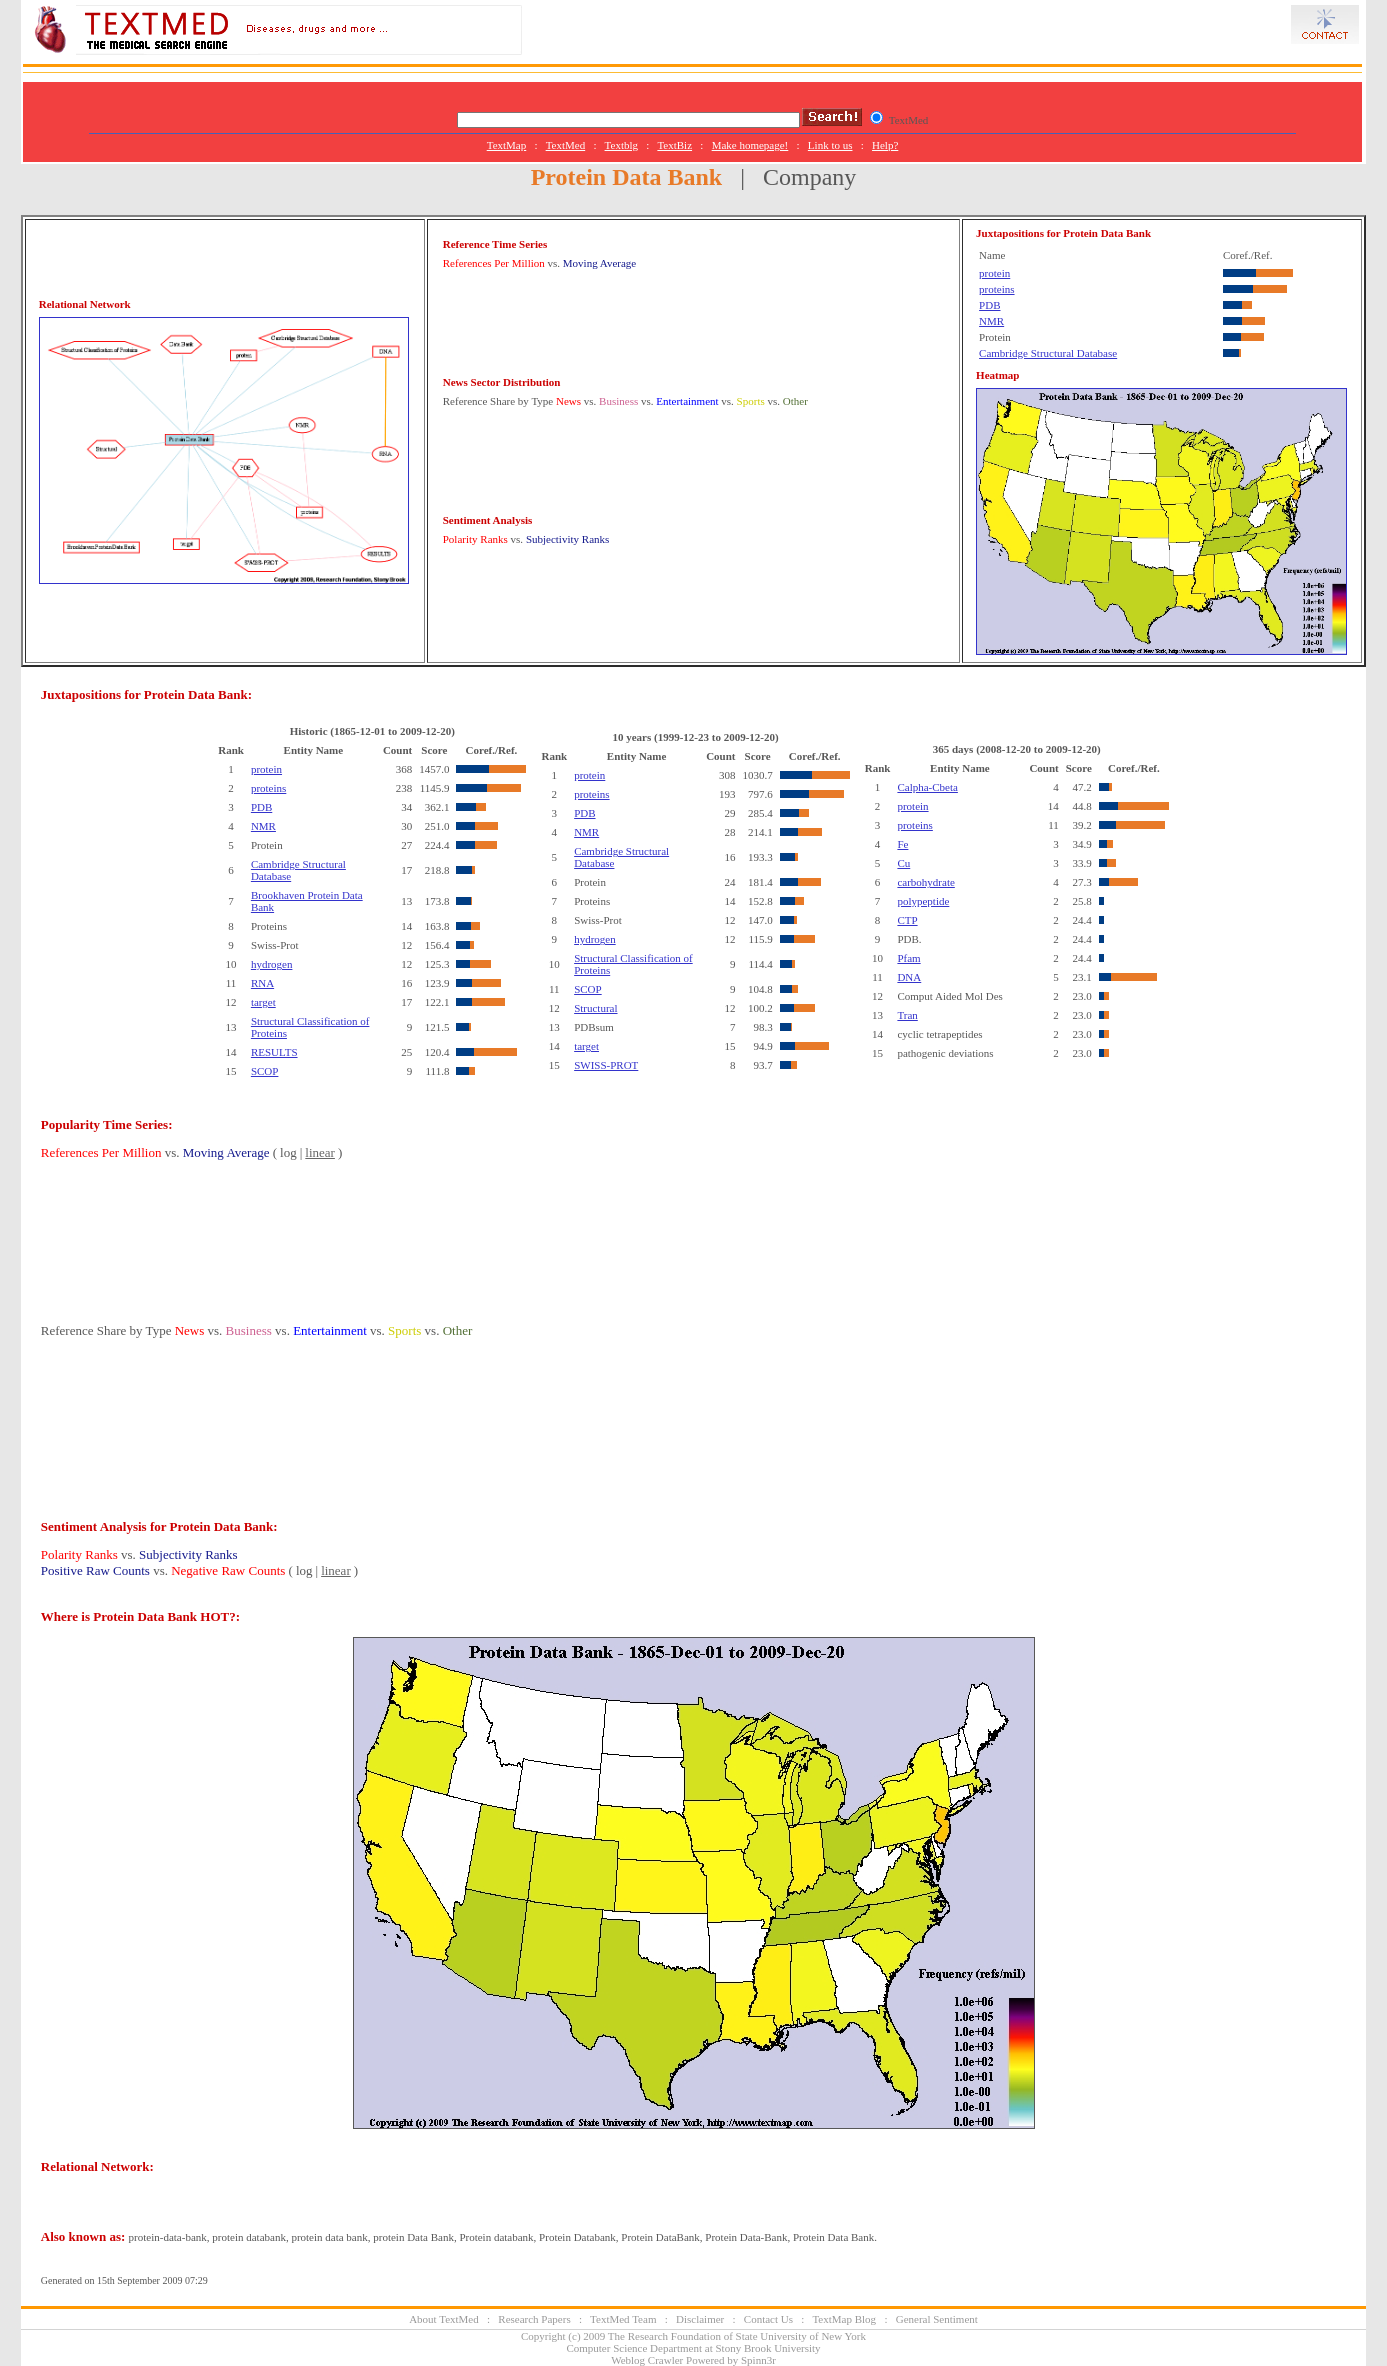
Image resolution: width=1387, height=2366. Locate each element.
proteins (996, 289)
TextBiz (674, 145)
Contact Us (768, 2319)
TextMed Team (623, 2319)
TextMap (507, 145)
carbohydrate (925, 882)
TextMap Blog (844, 2319)
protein (994, 273)
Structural (595, 1008)
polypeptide (923, 901)
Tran (907, 1015)
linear (320, 1152)
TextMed (566, 145)
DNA (909, 977)
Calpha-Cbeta (927, 787)
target (263, 1002)
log (288, 1152)
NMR (991, 321)
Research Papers (534, 2319)
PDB (989, 305)
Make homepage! (750, 145)
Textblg (621, 145)
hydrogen (272, 964)
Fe (902, 844)
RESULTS (274, 1052)
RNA (262, 983)
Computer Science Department (634, 2348)
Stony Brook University (767, 2348)
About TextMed (444, 2319)
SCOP (265, 1071)
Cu (903, 863)
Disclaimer (700, 2319)
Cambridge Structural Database (1048, 353)
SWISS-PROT (606, 1065)
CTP (907, 920)
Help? (885, 145)
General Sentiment (937, 2319)
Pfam (908, 958)
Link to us (830, 145)
